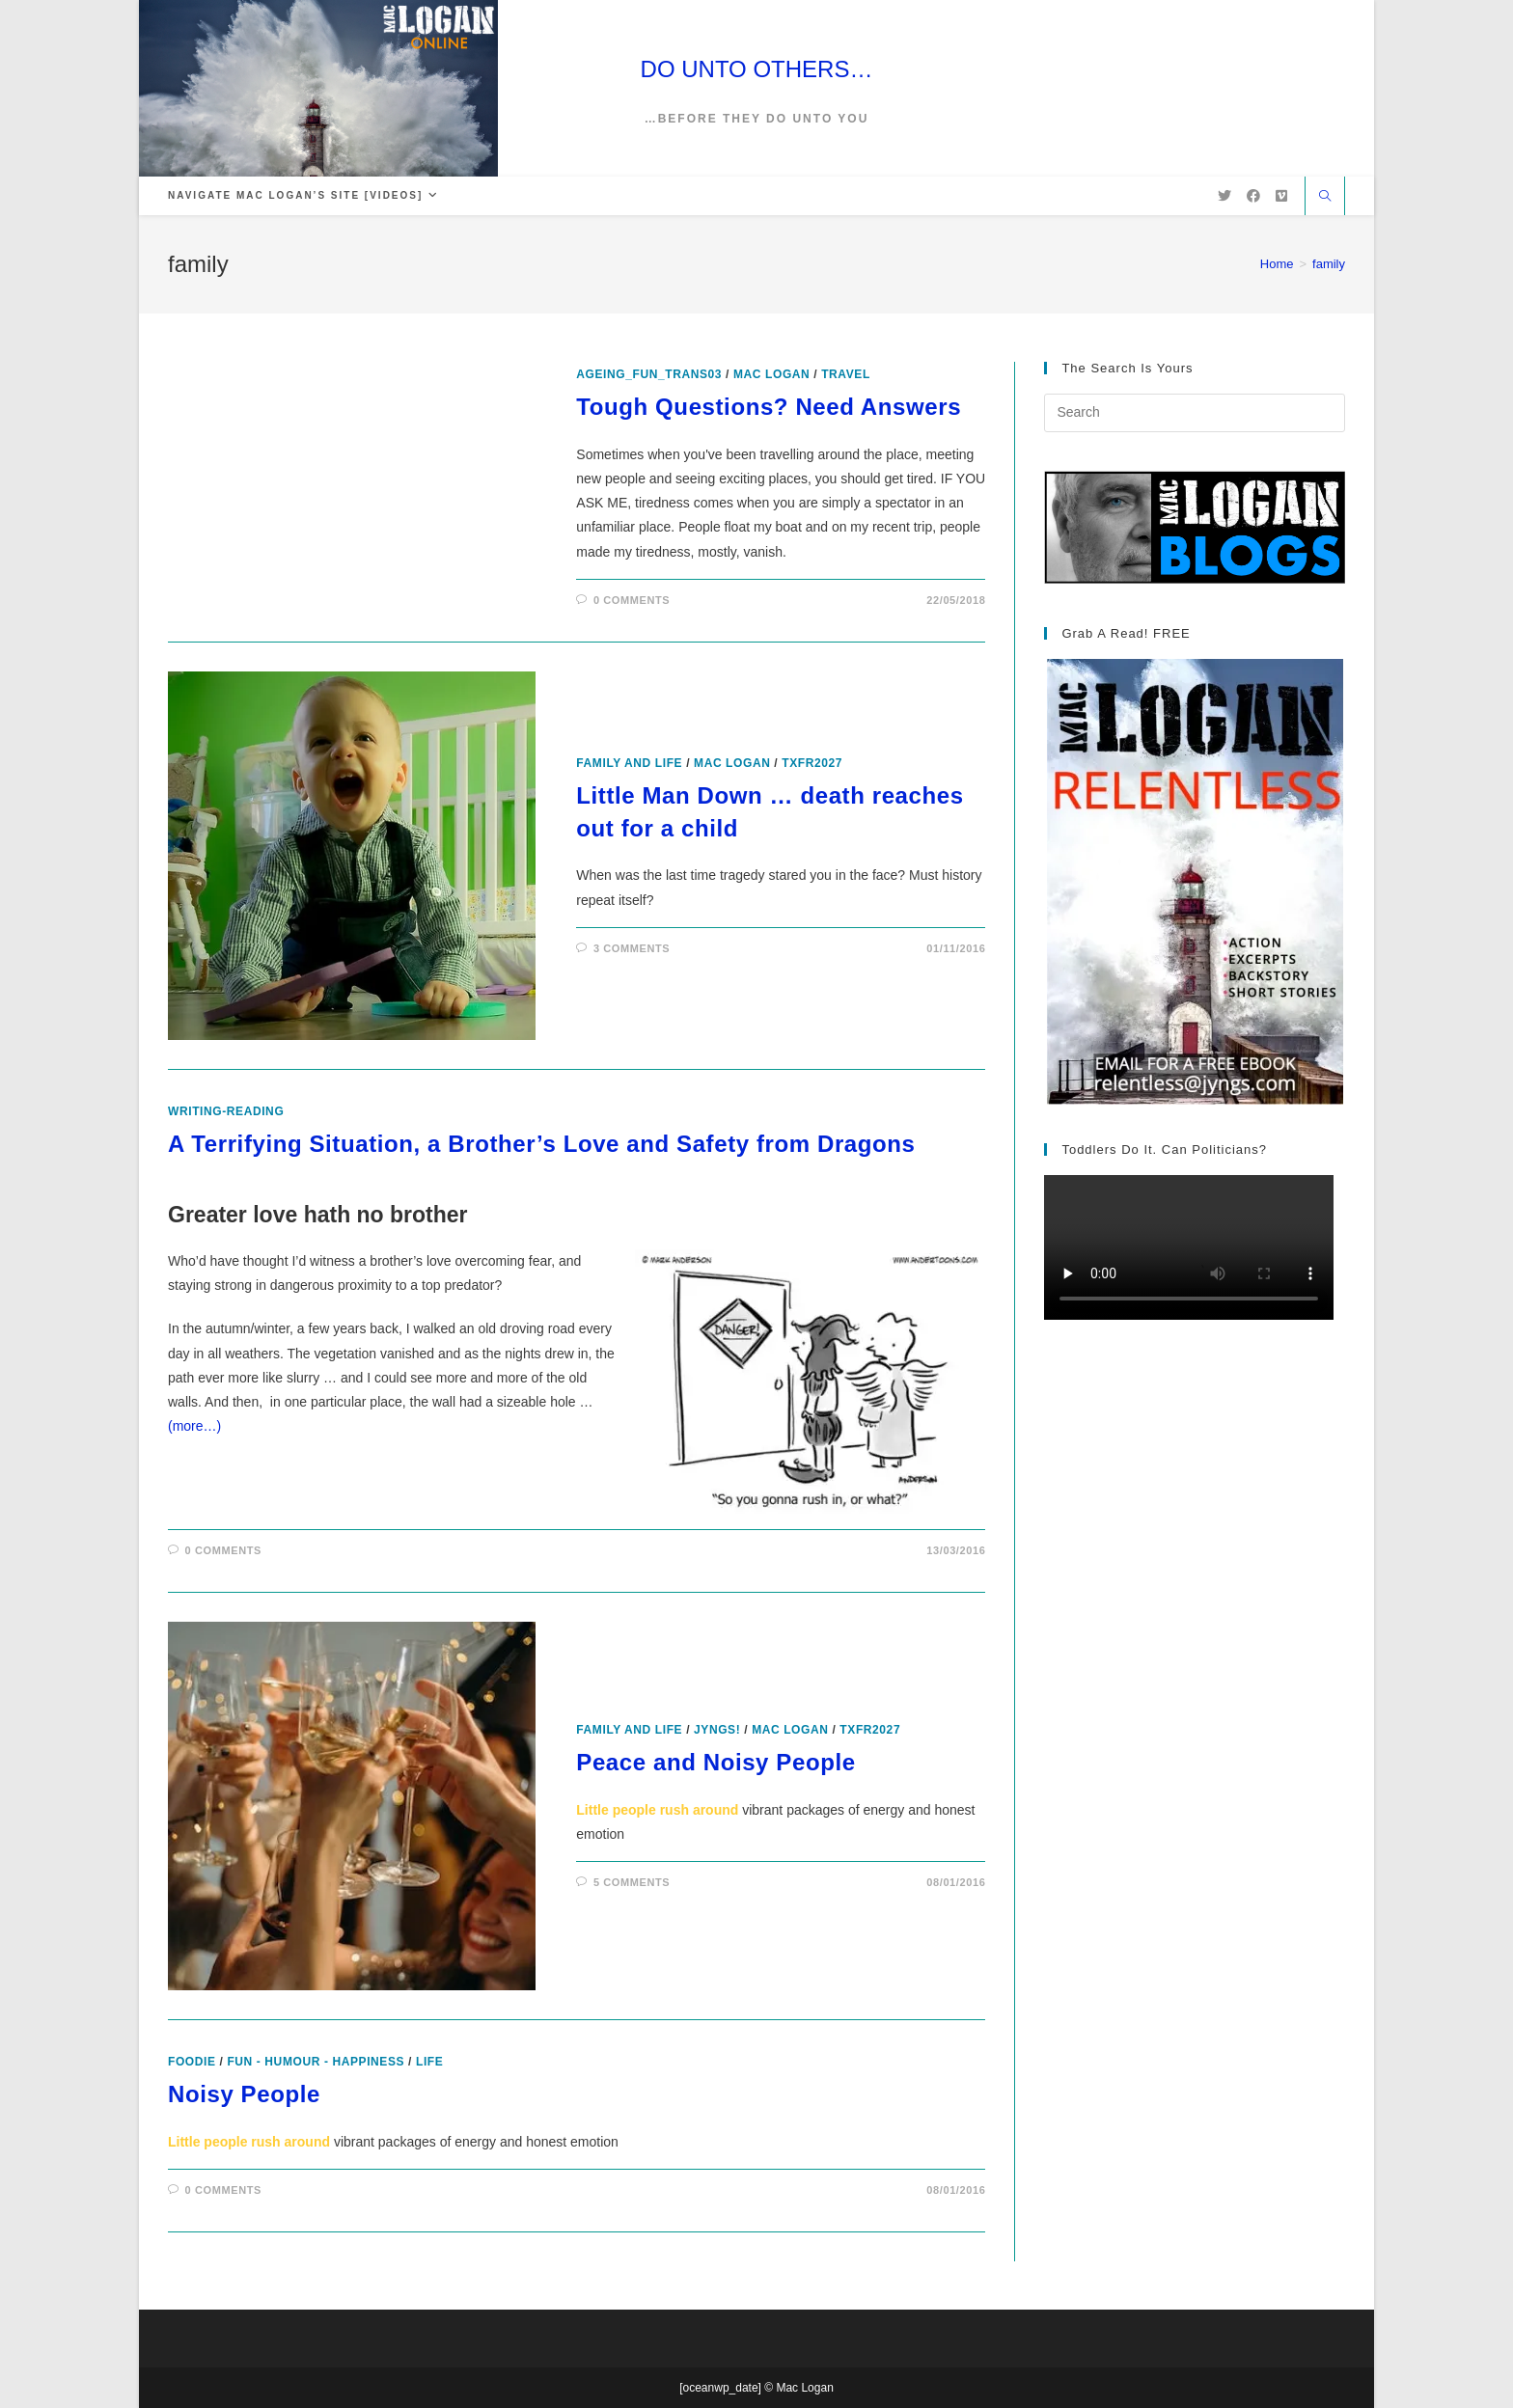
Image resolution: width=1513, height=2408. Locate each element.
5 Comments (631, 1882)
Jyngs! (717, 1730)
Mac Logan (771, 374)
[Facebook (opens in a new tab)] (1253, 196)
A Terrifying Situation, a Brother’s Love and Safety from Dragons (542, 1144)
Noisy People (244, 2094)
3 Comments (631, 948)
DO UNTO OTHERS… (757, 69)
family (1328, 264)
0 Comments (631, 600)
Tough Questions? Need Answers (768, 407)
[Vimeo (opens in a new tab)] (1281, 196)
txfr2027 (812, 763)
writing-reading (226, 1111)
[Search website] (1324, 197)
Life (429, 2061)
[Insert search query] (1194, 413)
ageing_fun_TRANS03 (649, 374)
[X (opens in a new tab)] (1224, 196)
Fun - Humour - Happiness (315, 2061)
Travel (845, 374)
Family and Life (629, 763)
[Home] (1277, 264)
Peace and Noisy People (715, 1762)
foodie (192, 2061)
